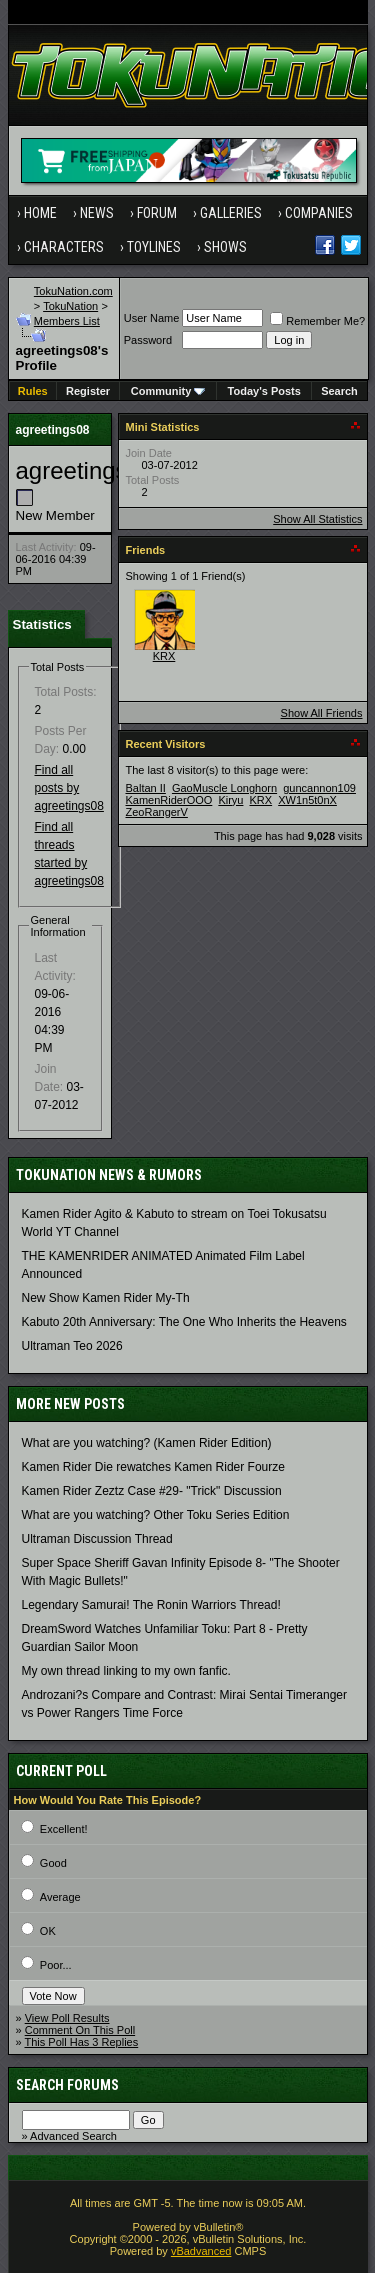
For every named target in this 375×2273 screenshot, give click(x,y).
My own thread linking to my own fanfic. (126, 1671)
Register (88, 391)
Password (148, 340)
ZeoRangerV (157, 812)
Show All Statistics (317, 519)
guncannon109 (319, 788)
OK (48, 1931)
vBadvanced (201, 2251)
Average (60, 1897)
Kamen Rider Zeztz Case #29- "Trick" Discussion (152, 1491)
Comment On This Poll (80, 2030)
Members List (67, 321)
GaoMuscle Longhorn (224, 788)
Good (53, 1863)
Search (339, 391)
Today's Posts (264, 391)
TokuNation (70, 306)
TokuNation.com (73, 291)
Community (168, 391)
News (97, 213)
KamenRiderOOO (169, 800)
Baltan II (146, 788)
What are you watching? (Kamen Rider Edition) (147, 1443)
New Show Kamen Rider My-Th (106, 1298)
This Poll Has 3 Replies (81, 2042)
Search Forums (67, 2085)
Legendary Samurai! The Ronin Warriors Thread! (151, 1605)
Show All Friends (322, 713)
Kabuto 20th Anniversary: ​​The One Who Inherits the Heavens (184, 1322)
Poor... (56, 1965)
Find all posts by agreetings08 (69, 788)
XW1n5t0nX (307, 800)
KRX (164, 656)
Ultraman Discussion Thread (97, 1539)
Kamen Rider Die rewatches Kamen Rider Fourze (153, 1467)
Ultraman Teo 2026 (72, 1346)
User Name (152, 318)
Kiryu (230, 800)
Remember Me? (317, 321)
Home (40, 213)
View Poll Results (67, 2018)
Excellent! (64, 1829)
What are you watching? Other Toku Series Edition (156, 1515)
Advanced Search (73, 2136)
